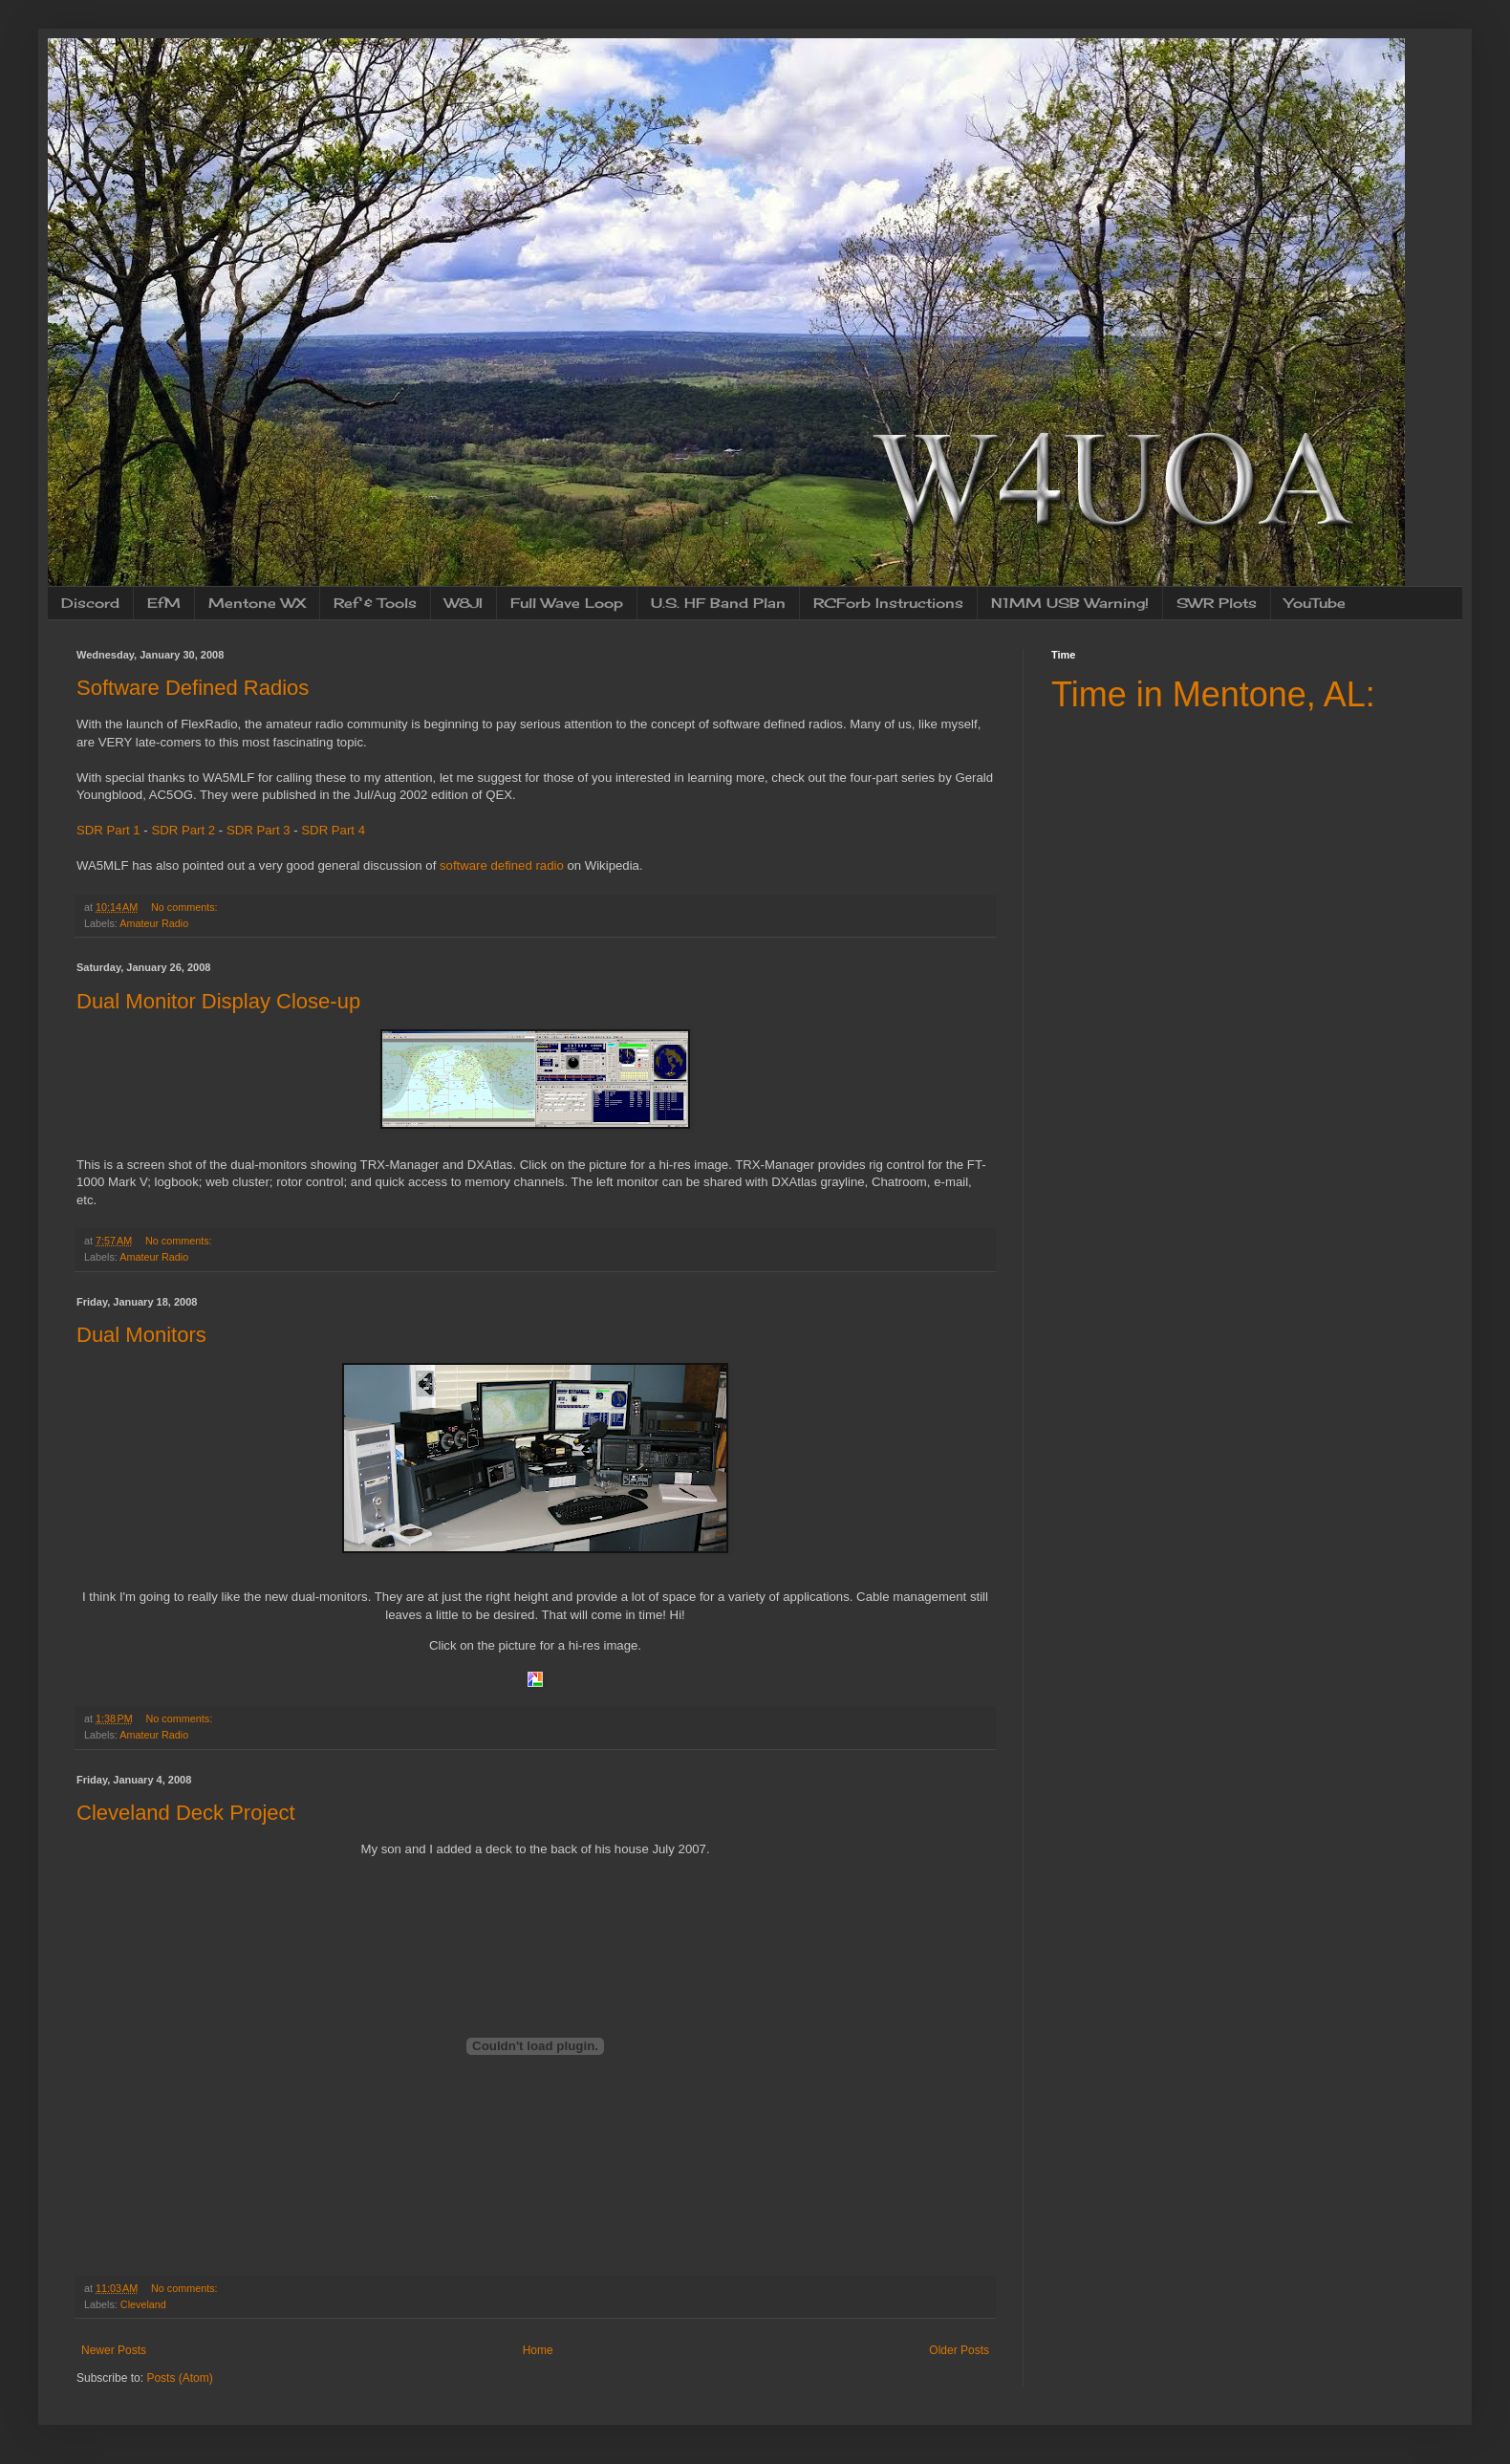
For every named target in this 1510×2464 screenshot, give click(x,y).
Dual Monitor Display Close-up (218, 1001)
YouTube (1315, 602)
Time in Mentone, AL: (1213, 694)
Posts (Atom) (179, 2378)
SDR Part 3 (258, 830)
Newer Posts (113, 2350)
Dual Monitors (141, 1335)
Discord (90, 602)
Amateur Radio (153, 923)
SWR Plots (1216, 602)
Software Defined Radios (192, 688)
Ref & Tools (375, 602)
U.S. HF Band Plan (718, 602)
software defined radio (502, 865)
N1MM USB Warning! (1070, 602)
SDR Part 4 (333, 830)
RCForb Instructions (888, 602)
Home (538, 2350)
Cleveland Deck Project (185, 1813)
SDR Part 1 (108, 830)
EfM (164, 602)
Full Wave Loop (566, 602)
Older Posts (959, 2350)
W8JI (463, 602)
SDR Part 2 (183, 830)
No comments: (186, 907)
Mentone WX (257, 602)
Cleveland (143, 2304)
